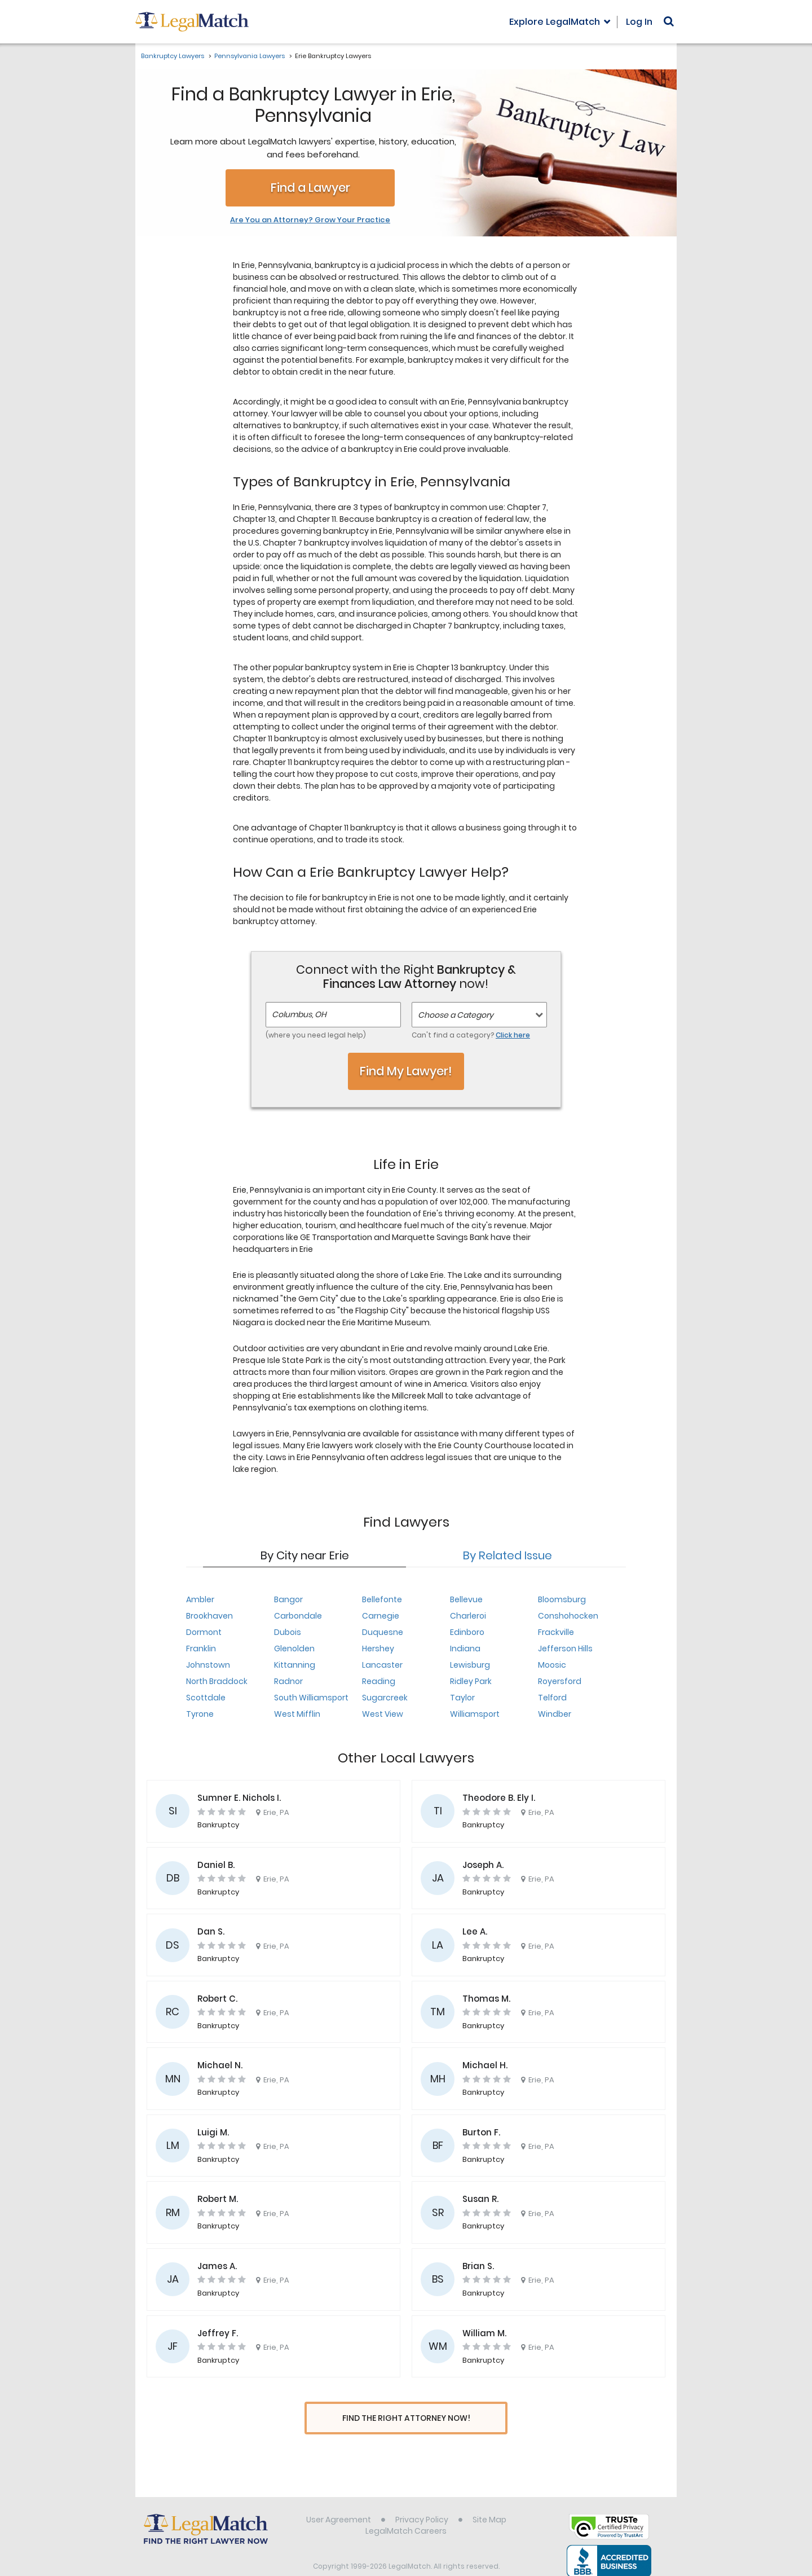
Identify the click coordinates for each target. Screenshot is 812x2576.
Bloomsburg (562, 1599)
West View (382, 1714)
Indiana (465, 1648)
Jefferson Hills (565, 1648)
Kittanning (294, 1665)
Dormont (204, 1632)
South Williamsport (311, 1697)
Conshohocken (568, 1615)
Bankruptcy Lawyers (172, 55)
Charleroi (468, 1615)
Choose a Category (455, 1015)
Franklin (201, 1648)
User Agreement (338, 2498)
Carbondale (298, 1615)
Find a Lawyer (310, 187)
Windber (554, 1714)
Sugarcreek (385, 1697)
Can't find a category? (471, 1035)
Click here (513, 1035)
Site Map (489, 2498)
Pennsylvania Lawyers (249, 55)
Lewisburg (470, 1665)
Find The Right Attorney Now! (406, 2418)
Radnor (288, 1681)
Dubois (287, 1632)
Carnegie (380, 1615)
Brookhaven (209, 1615)
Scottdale (206, 1697)
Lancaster (382, 1665)
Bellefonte (382, 1599)
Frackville (556, 1632)
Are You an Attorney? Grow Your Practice (310, 220)
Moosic (552, 1665)
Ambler (200, 1599)
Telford (552, 1697)
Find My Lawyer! (406, 1071)
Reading (378, 1681)
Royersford (559, 1681)
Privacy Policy (421, 2498)
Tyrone (200, 1714)
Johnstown (208, 1665)
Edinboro (467, 1632)
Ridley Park (471, 1681)
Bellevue (466, 1599)
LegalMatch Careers (406, 2510)
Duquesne (382, 1632)
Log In (639, 21)
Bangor (288, 1599)
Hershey (378, 1648)
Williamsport (475, 1714)
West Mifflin (297, 1714)
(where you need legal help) (316, 1035)
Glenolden (294, 1648)
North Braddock (217, 1681)
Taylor (462, 1697)
